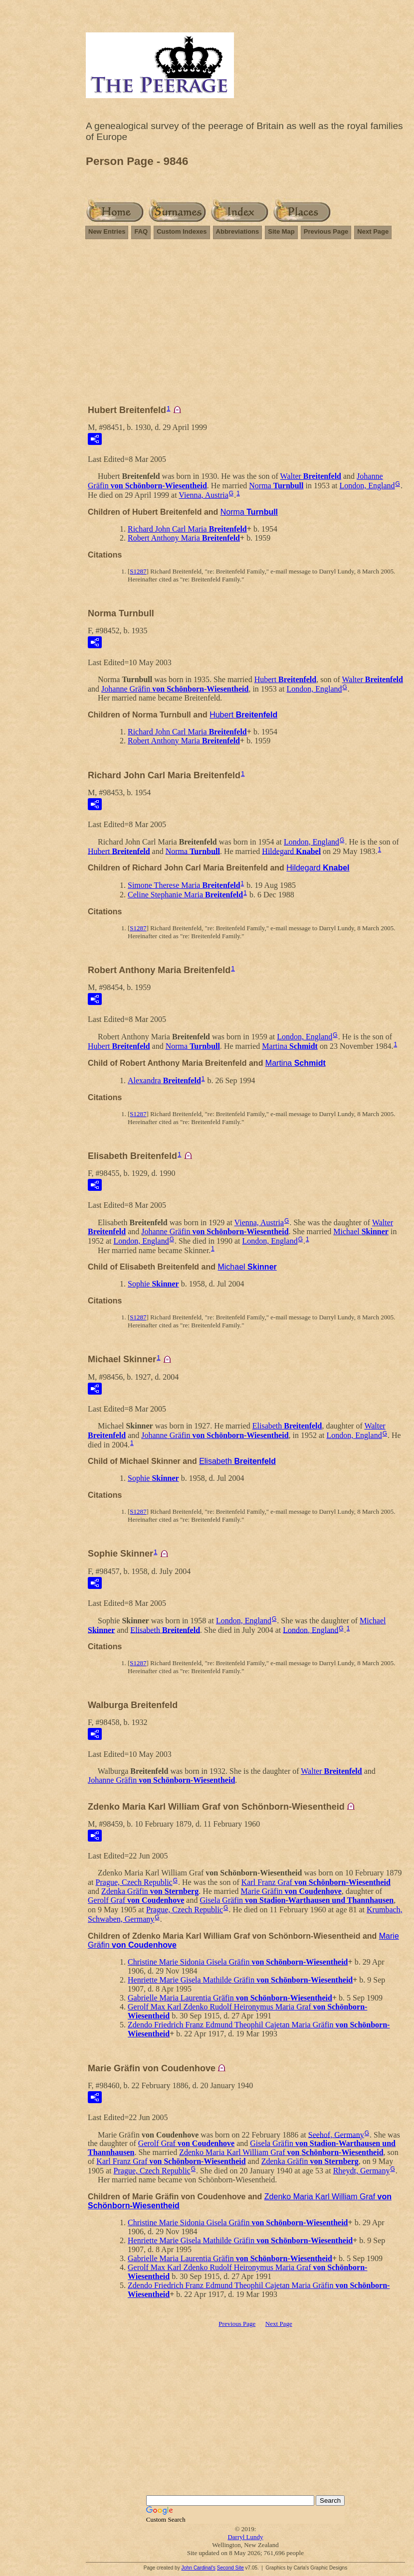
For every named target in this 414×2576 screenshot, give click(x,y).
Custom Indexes (182, 231)
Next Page (373, 231)
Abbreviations (237, 231)
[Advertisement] (245, 326)
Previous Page (326, 231)
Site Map (281, 231)
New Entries (106, 231)
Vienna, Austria (203, 495)
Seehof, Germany (336, 2134)
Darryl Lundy (245, 2537)
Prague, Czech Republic (134, 1882)
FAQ (141, 231)
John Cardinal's (198, 2568)
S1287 (138, 571)
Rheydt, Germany (361, 2170)
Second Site (230, 2568)
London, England (367, 485)
